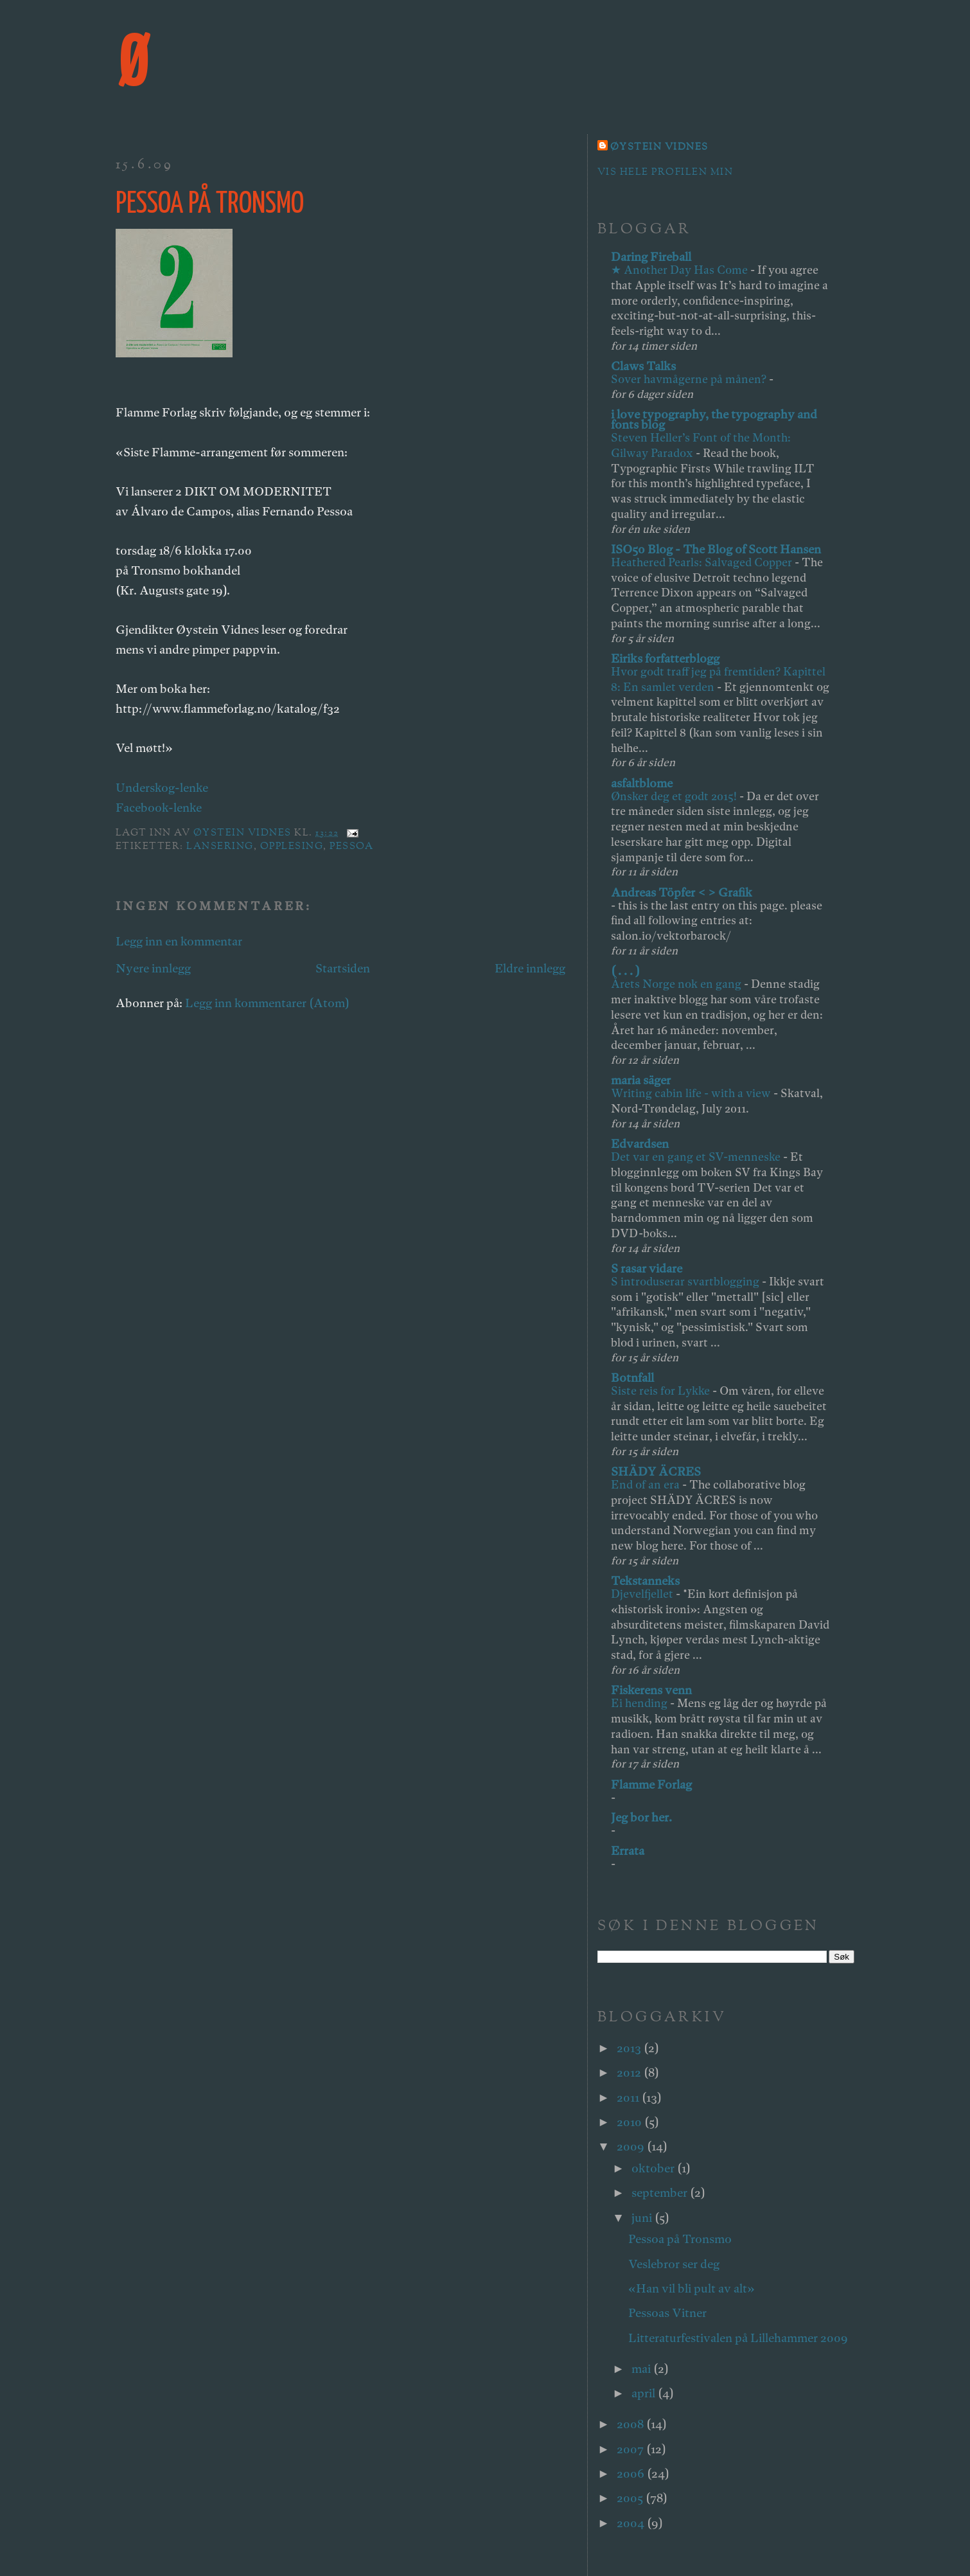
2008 (631, 2424)
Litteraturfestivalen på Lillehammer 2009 (738, 2337)
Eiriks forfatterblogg (665, 658)
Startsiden (342, 968)
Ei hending (640, 1703)
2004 (632, 2523)
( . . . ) (625, 970)
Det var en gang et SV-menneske (697, 1156)
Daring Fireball (651, 256)
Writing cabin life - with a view (692, 1093)
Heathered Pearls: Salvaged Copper (703, 562)
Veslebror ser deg (673, 2264)
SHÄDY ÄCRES (656, 1471)
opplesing (291, 847)
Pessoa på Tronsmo (680, 2239)
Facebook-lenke (159, 807)
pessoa (351, 847)
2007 (631, 2449)
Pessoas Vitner (667, 2312)
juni (643, 2217)
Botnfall (632, 1377)
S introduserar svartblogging (686, 1281)
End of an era (646, 1484)
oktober (654, 2168)
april (644, 2393)
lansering (219, 847)
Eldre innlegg (530, 968)
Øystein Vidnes (659, 147)
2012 (630, 2072)
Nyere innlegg (153, 968)
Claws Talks (643, 366)
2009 (632, 2146)
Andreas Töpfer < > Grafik (681, 892)
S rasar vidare (646, 1268)
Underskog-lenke (162, 787)
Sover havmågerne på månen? (690, 379)
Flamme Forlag (651, 1784)
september (660, 2192)
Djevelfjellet (643, 1593)
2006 (632, 2473)
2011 (629, 2097)
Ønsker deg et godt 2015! (675, 796)
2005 (631, 2498)
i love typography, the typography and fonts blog (714, 419)
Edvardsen (640, 1143)
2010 (630, 2122)
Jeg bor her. (641, 1817)
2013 (630, 2048)
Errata (627, 1850)
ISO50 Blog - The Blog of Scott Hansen (716, 549)
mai (642, 2368)
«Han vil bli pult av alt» (691, 2288)
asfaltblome (642, 783)
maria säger (641, 1080)
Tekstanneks (645, 1580)
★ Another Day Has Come (680, 269)
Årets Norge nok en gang (677, 983)
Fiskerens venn (651, 1690)
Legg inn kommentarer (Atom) (267, 1003)
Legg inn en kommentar (179, 941)
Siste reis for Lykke (661, 1390)
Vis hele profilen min (665, 172)
